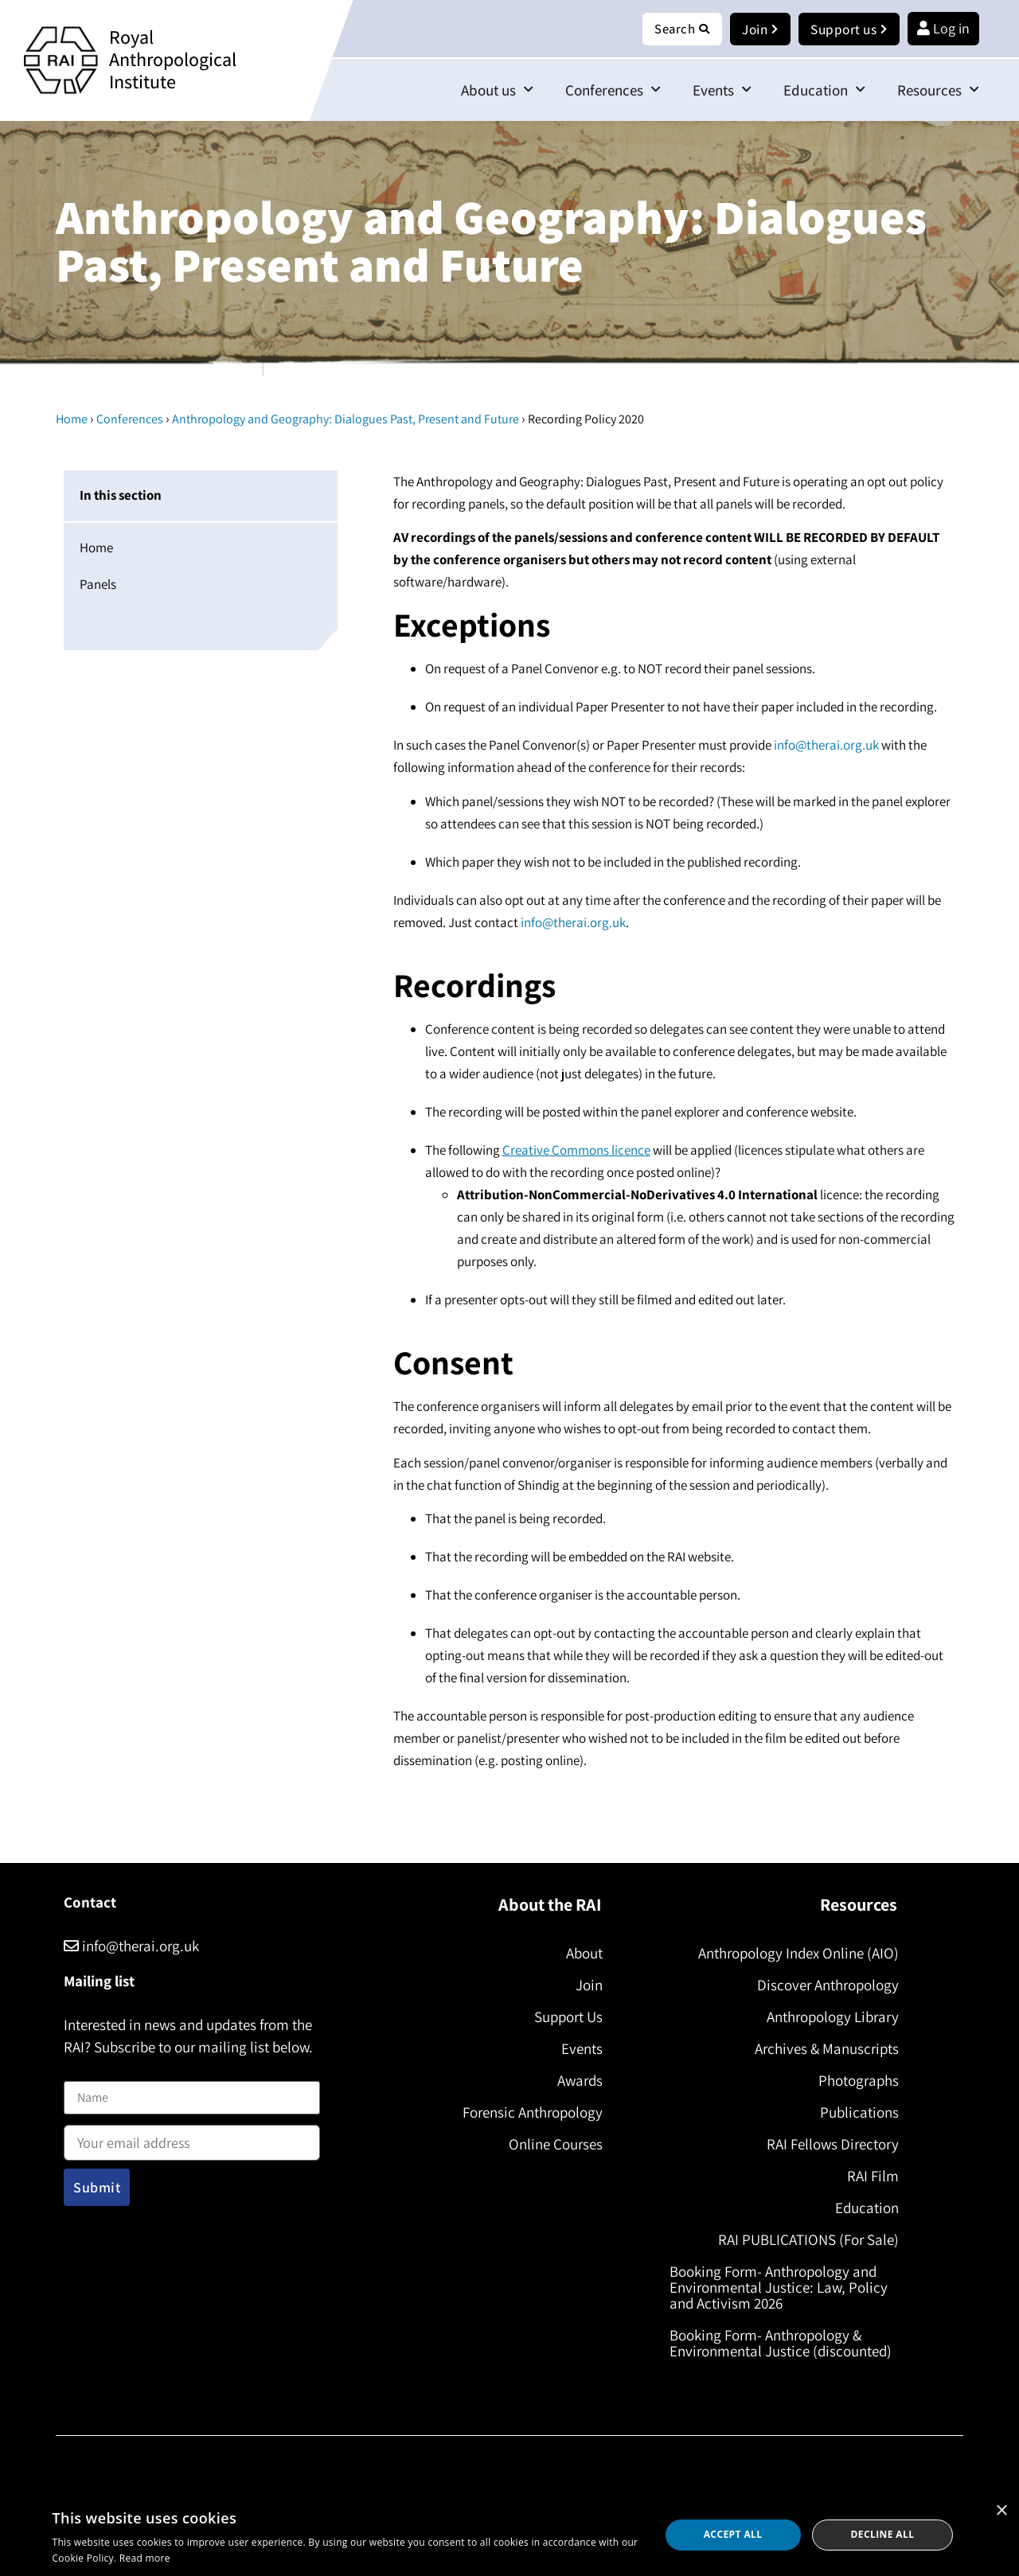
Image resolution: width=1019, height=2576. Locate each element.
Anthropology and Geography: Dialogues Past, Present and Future (345, 419)
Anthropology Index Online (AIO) (795, 1953)
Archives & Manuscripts (824, 2049)
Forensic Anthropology (529, 2112)
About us (497, 90)
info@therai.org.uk (826, 745)
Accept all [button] (733, 2534)
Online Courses (552, 2144)
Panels (98, 585)
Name (80, 2072)
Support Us (565, 2017)
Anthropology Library (829, 2017)
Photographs (855, 2081)
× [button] (1001, 2511)
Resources (938, 90)
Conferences (613, 90)
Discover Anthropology (825, 1985)
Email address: (192, 2138)
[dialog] (509, 2535)
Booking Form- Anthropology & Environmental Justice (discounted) (784, 2343)
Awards (576, 2081)
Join (585, 1985)
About (581, 1953)
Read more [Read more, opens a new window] (144, 2558)
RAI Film (870, 2176)
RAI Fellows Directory (829, 2144)
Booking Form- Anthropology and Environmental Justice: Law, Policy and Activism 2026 (782, 2287)
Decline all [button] (883, 2534)
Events (722, 90)
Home (72, 419)
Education (824, 90)
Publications (856, 2112)
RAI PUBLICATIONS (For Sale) (805, 2240)
